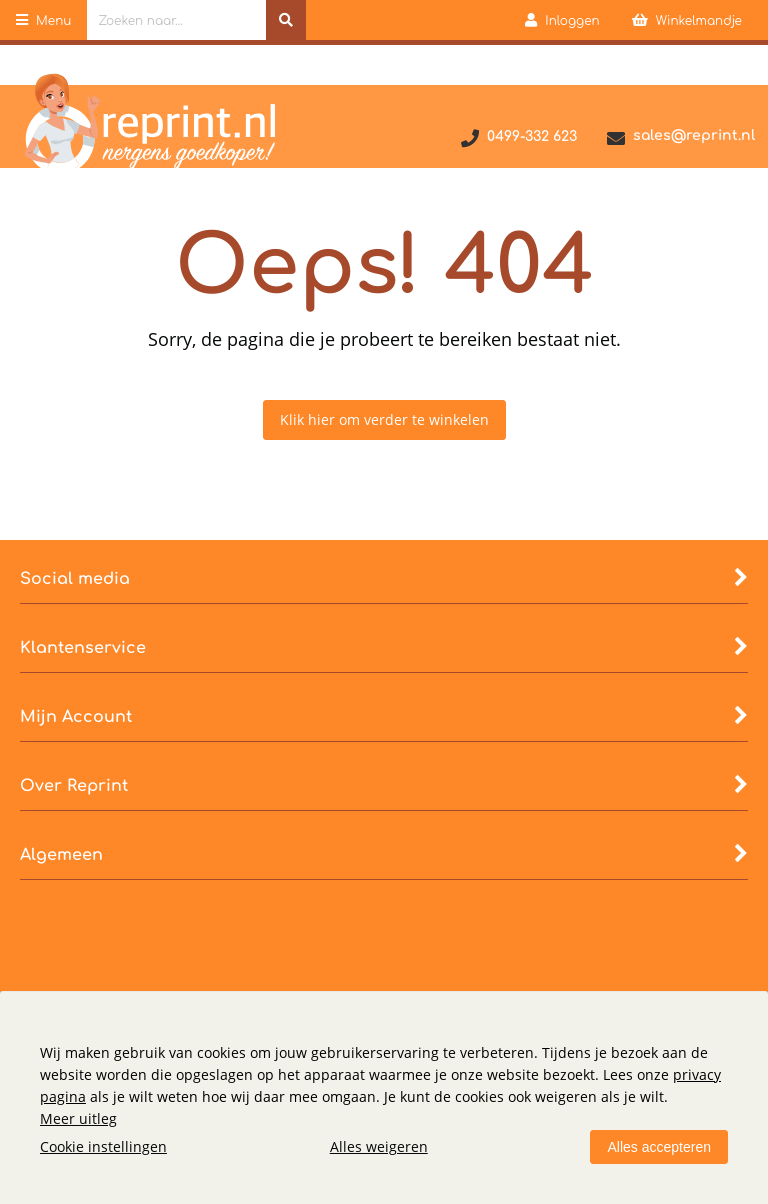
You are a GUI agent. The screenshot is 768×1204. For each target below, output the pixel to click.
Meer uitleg (78, 1118)
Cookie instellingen (103, 1146)
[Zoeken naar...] (286, 20)
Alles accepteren (659, 1147)
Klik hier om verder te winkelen (384, 419)
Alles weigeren (379, 1146)
